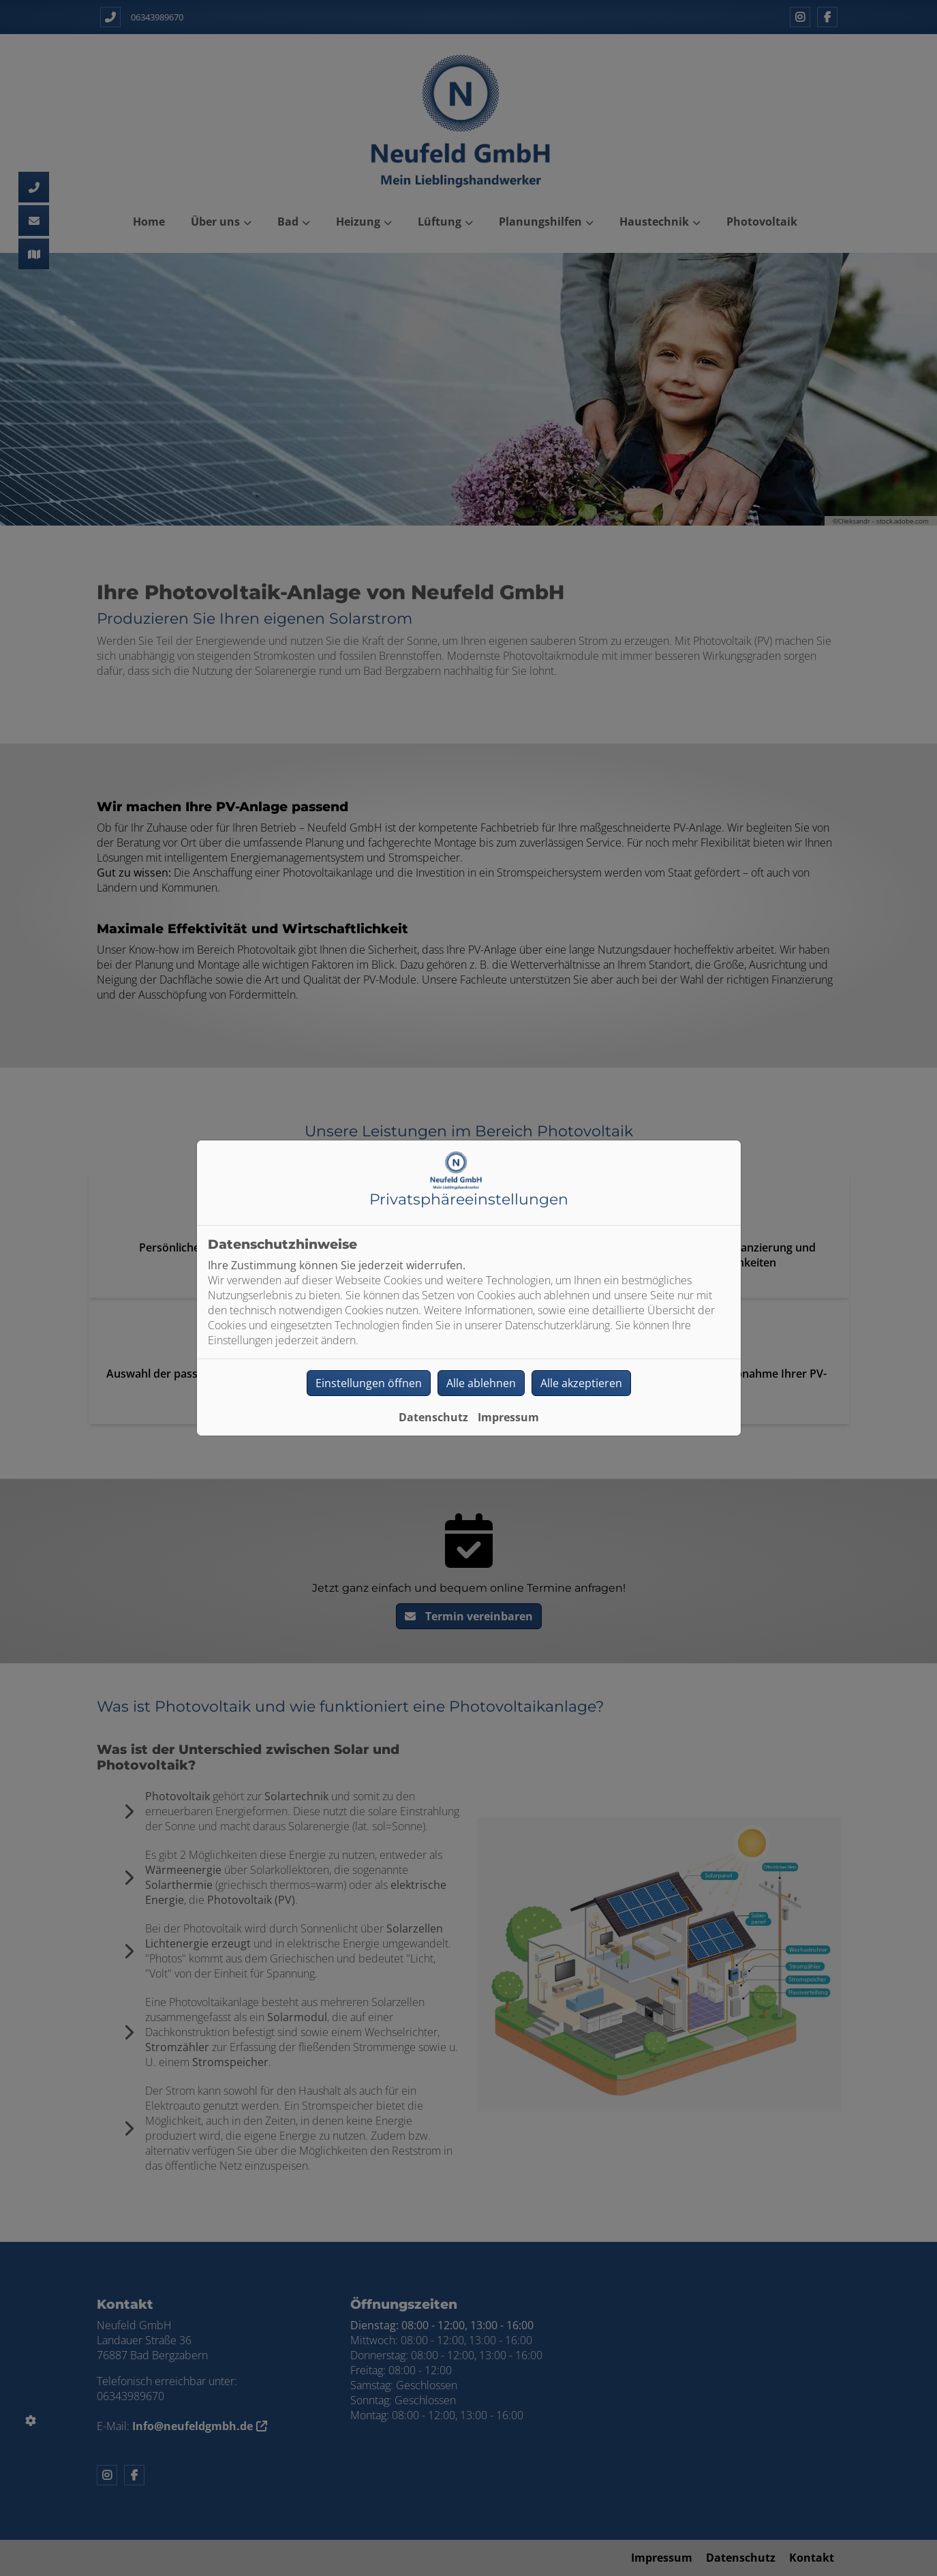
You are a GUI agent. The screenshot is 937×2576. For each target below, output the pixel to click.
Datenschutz (433, 1417)
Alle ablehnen (481, 1383)
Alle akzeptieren (581, 1383)
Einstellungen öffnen (369, 1383)
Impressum (508, 1417)
